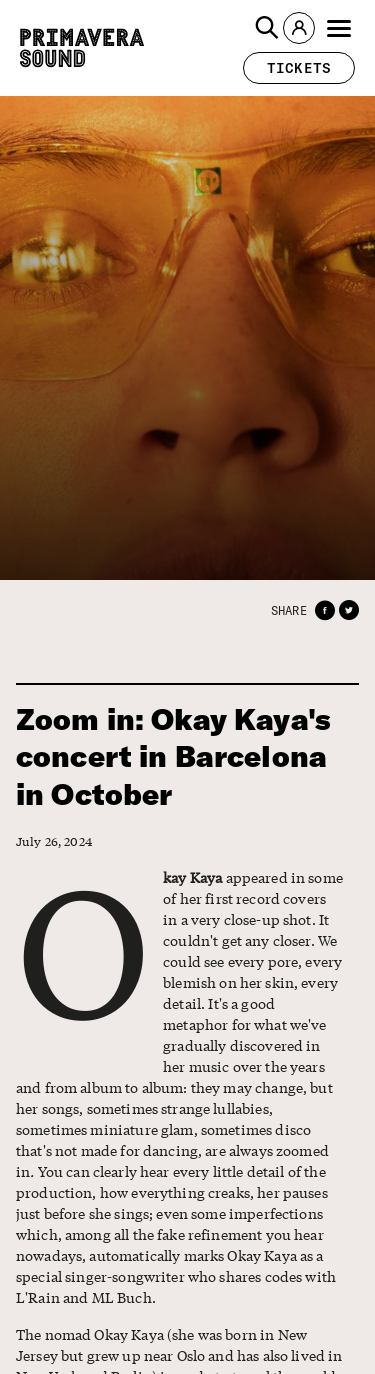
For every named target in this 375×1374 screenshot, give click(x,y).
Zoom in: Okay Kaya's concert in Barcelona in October (173, 757)
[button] (267, 28)
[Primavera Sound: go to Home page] (82, 48)
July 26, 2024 (54, 841)
